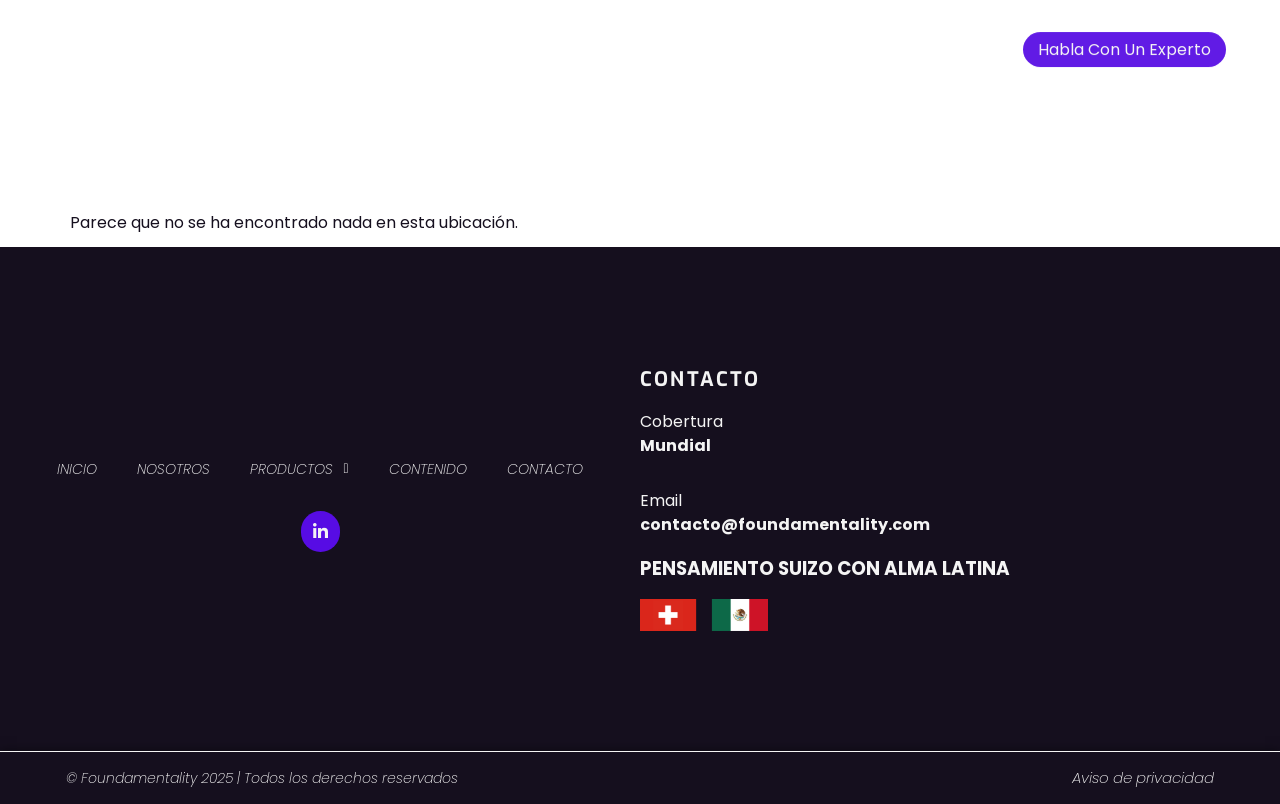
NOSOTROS (488, 41)
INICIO (401, 41)
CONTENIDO (727, 41)
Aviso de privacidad (1143, 777)
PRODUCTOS (606, 42)
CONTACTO (837, 41)
